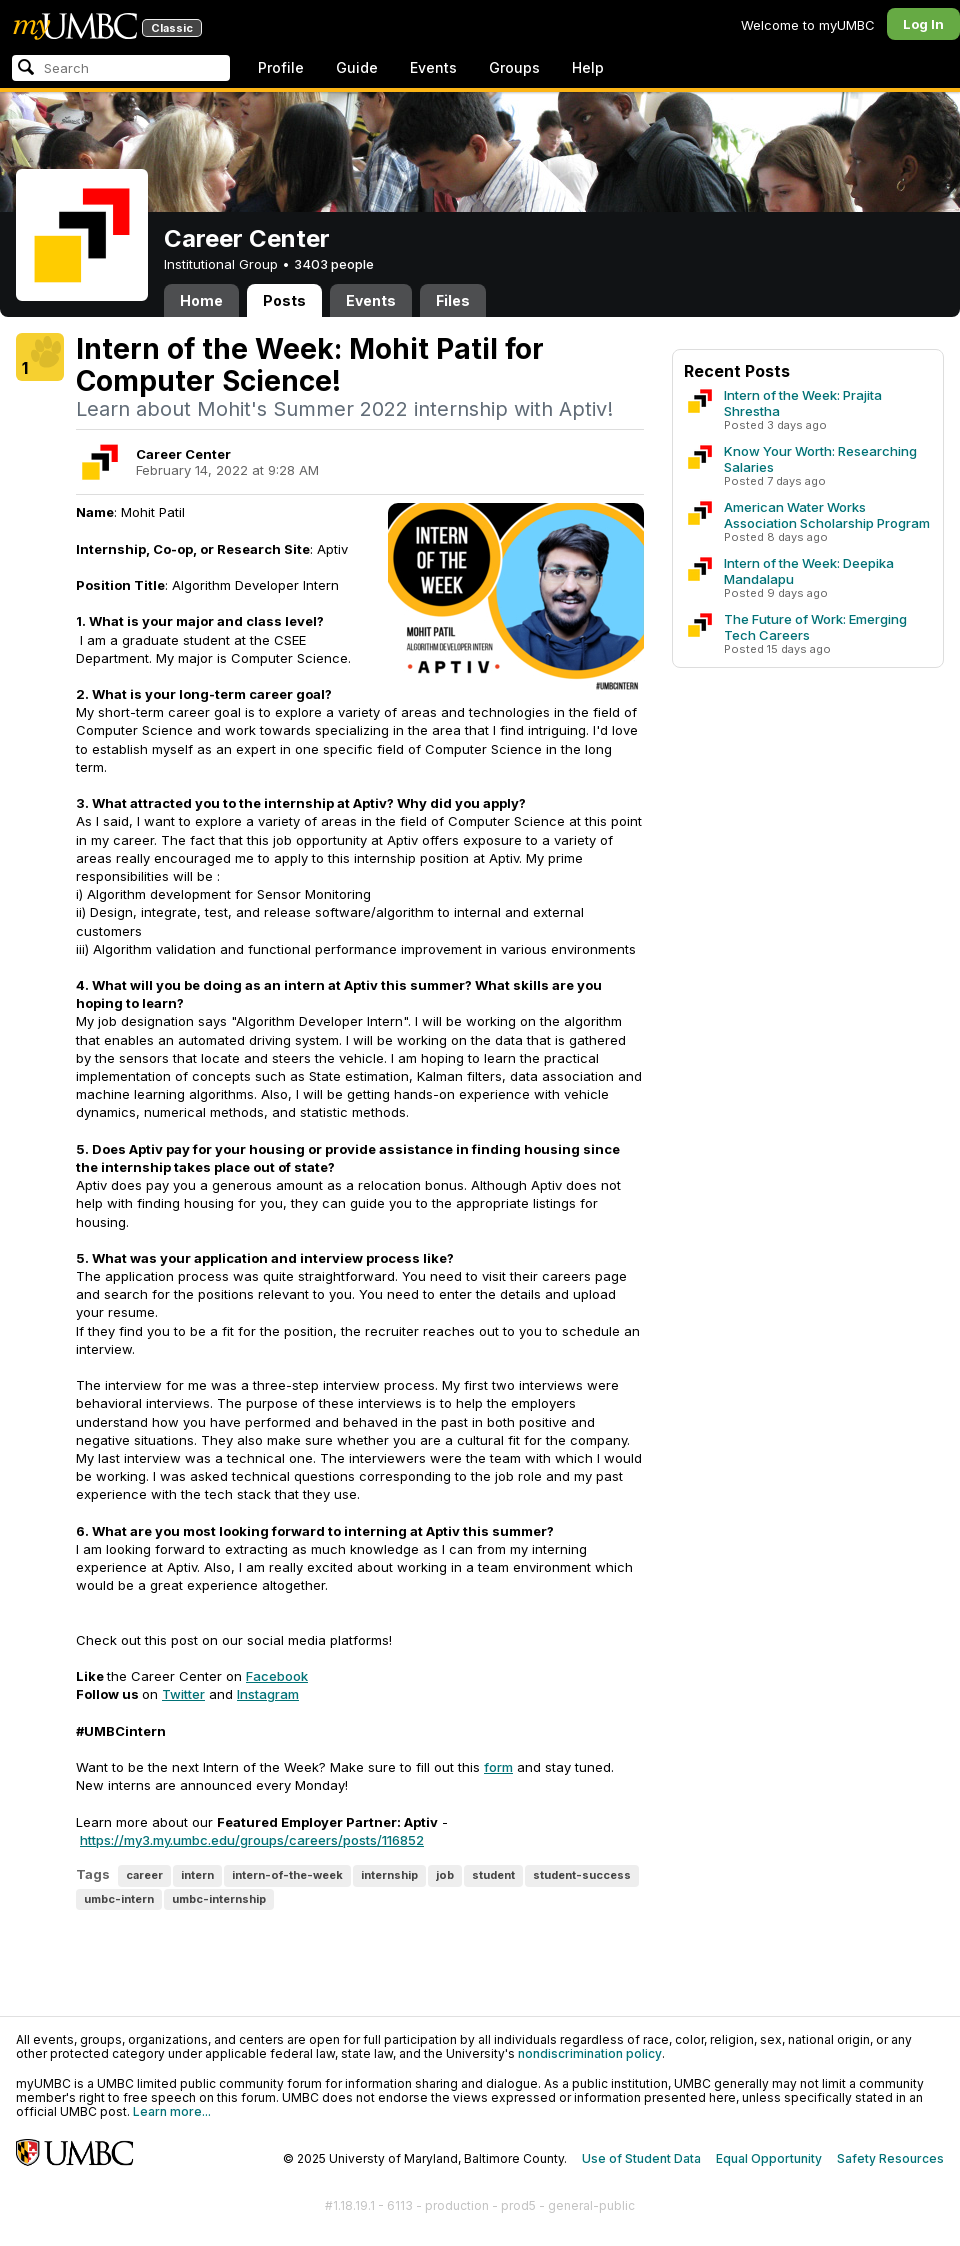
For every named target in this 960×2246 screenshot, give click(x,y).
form (498, 1767)
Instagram (268, 1694)
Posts (284, 300)
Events (433, 67)
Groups (514, 67)
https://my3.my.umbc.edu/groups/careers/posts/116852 (252, 1840)
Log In (923, 24)
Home (201, 300)
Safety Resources (890, 2158)
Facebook (277, 1676)
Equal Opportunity (769, 2158)
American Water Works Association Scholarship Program (827, 515)
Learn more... (172, 2111)
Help (588, 67)
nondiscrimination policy (590, 2053)
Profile (281, 67)
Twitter (183, 1694)
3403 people (334, 264)
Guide (357, 67)
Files (453, 300)
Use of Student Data (641, 2158)
